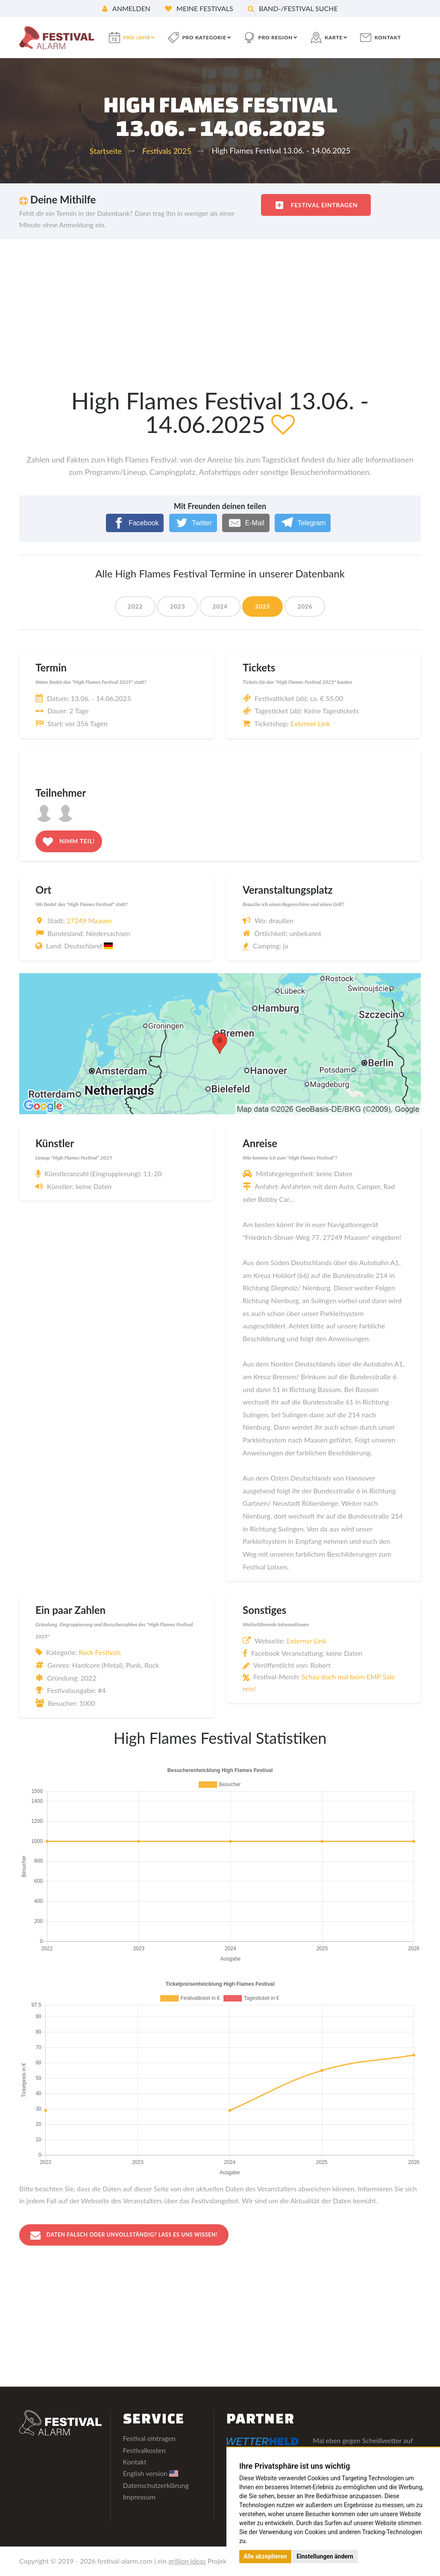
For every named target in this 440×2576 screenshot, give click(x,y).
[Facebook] (135, 523)
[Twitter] (193, 523)
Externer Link (310, 723)
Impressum (139, 2498)
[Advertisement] (220, 303)
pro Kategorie (204, 37)
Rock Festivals (100, 1652)
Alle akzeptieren (265, 2556)
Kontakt (388, 37)
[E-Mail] (246, 523)
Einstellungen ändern (324, 2556)
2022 (135, 606)
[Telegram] (303, 523)
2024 (219, 606)
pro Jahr (136, 37)
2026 (304, 606)
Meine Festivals (199, 8)
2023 (177, 606)
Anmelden (126, 8)
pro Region (275, 37)
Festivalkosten (144, 2450)
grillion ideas (187, 2562)
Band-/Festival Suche (293, 8)
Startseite (106, 151)
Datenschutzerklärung (156, 2486)
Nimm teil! (69, 841)
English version (151, 2474)
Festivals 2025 (166, 151)
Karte (334, 37)
